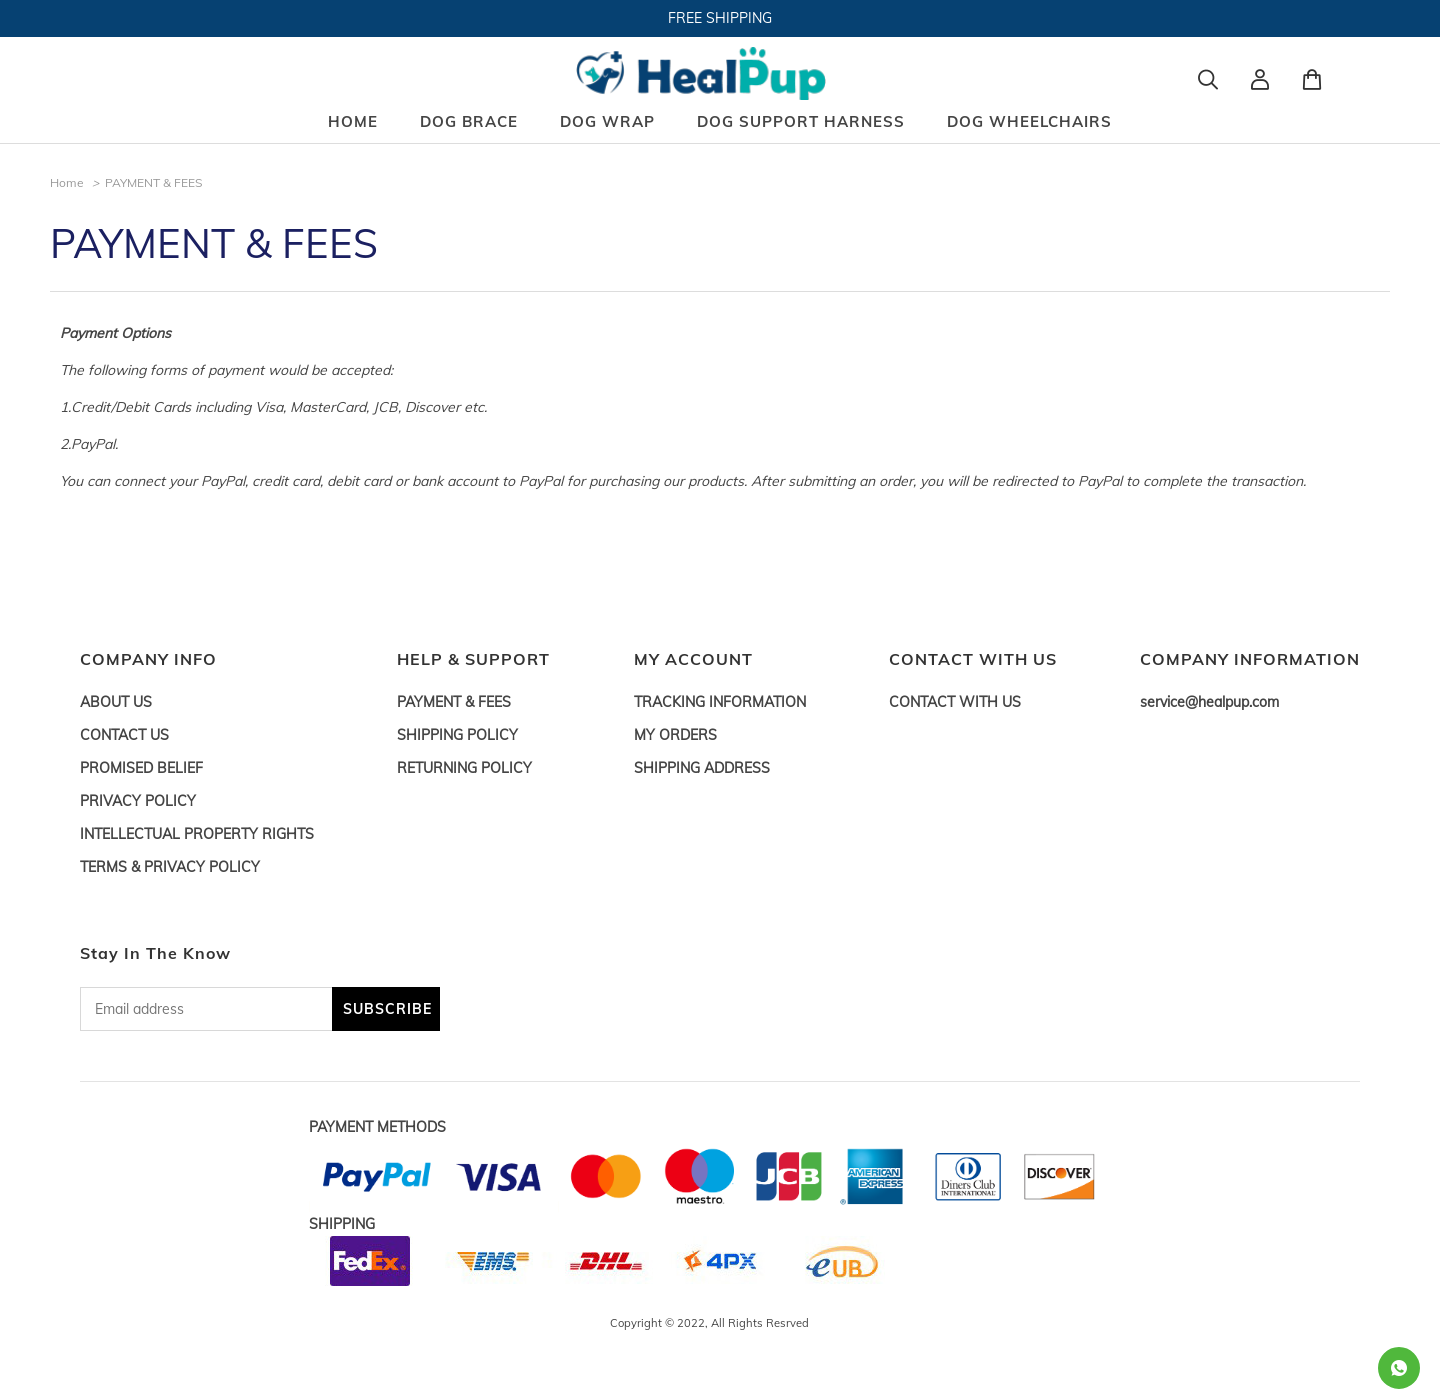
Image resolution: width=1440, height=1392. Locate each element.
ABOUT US (116, 702)
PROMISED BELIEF (141, 768)
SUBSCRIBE (387, 1009)
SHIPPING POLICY (457, 735)
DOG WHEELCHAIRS (1029, 121)
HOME (353, 121)
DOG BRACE (469, 121)
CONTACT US (124, 735)
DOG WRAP (607, 121)
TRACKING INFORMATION (720, 702)
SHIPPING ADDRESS (702, 768)
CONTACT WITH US (955, 702)
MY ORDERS (675, 735)
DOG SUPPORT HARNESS (801, 121)
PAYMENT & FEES (454, 702)
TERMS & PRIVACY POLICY (170, 867)
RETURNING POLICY (464, 768)
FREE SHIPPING (720, 18)
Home (67, 182)
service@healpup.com (1209, 702)
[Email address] (206, 1009)
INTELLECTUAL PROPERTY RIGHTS (197, 834)
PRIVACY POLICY (138, 801)
